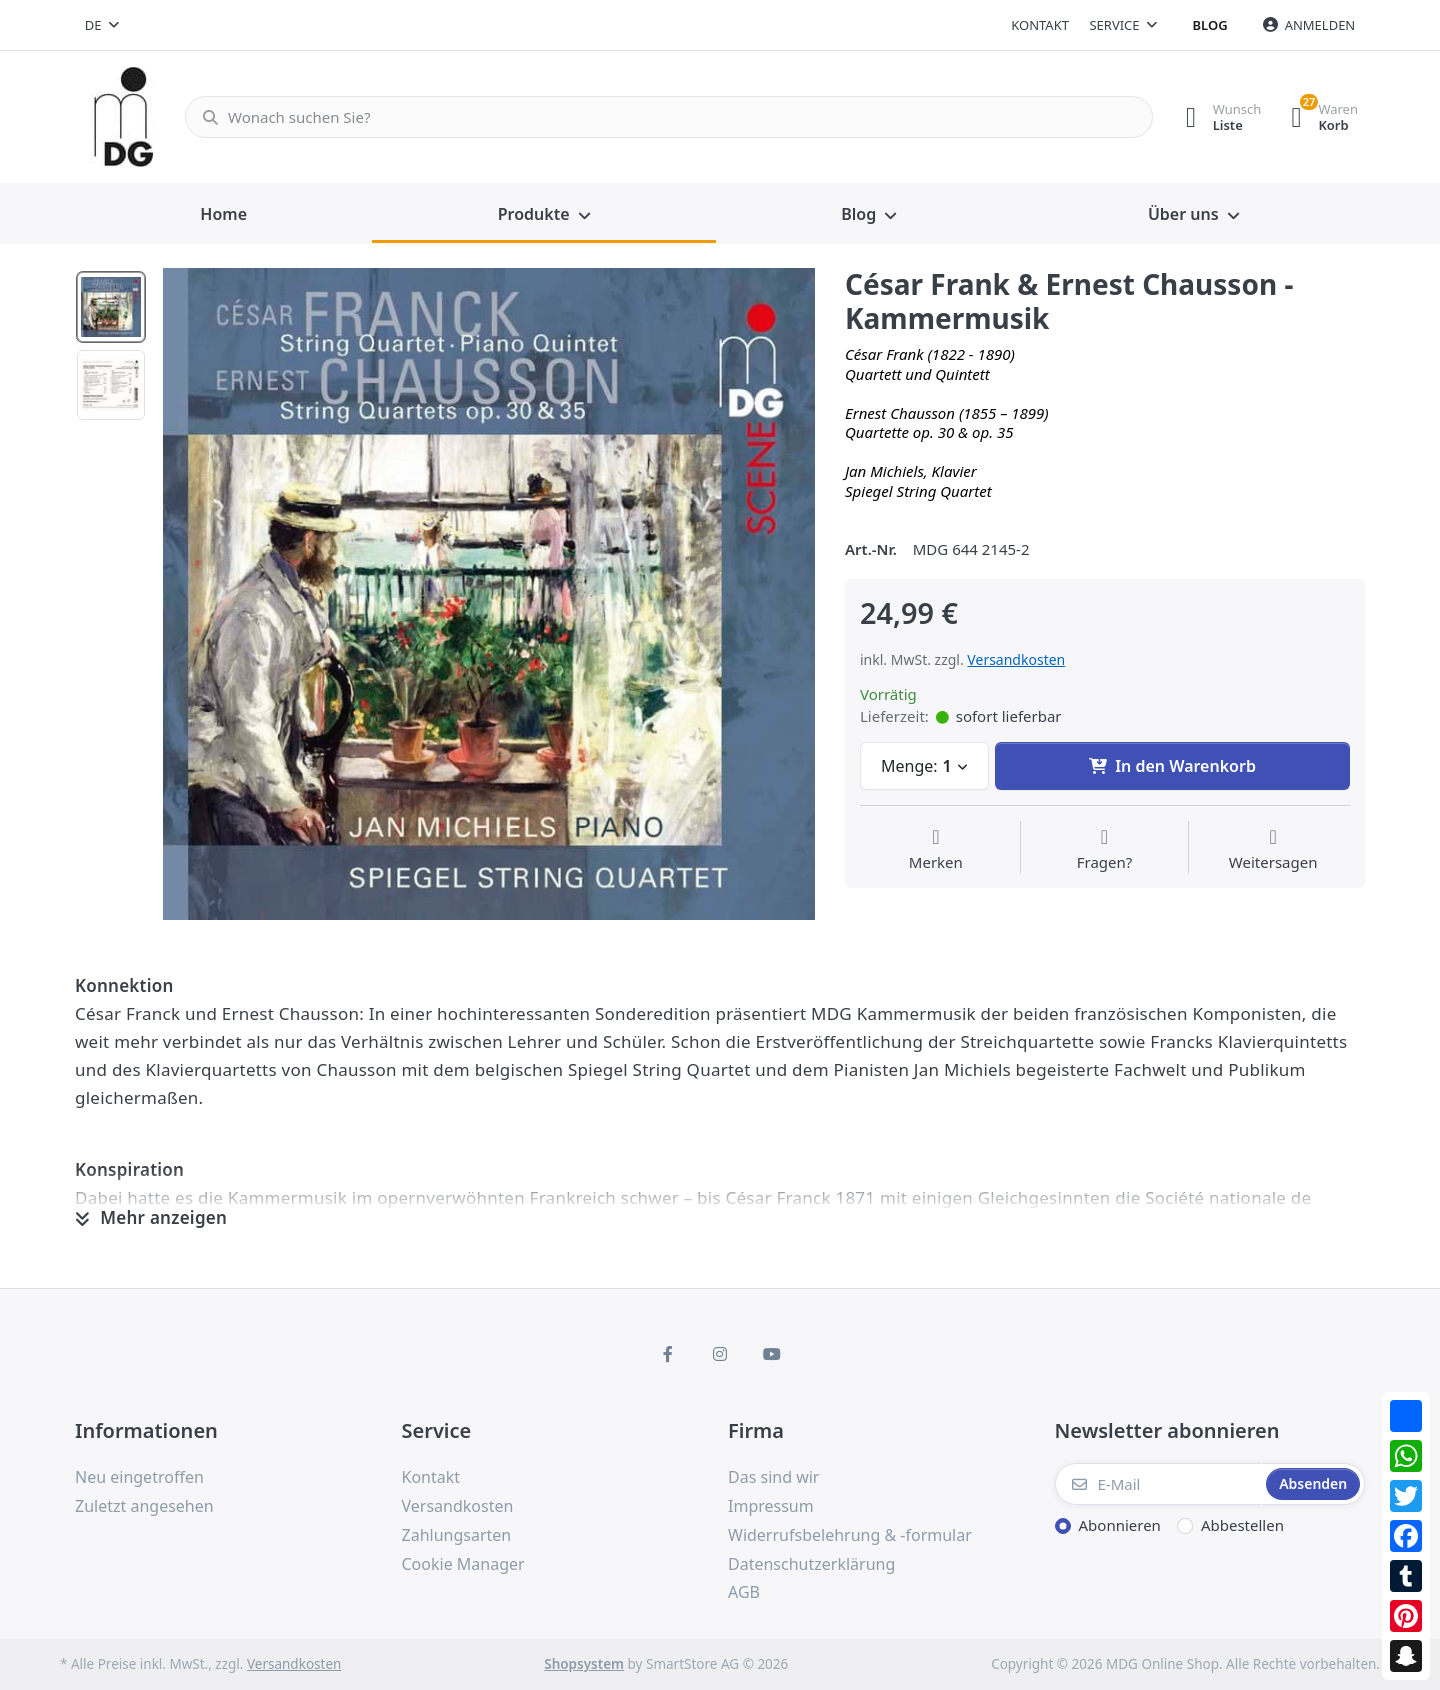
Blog (1210, 25)
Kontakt (1040, 25)
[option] (489, 594)
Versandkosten (1016, 659)
